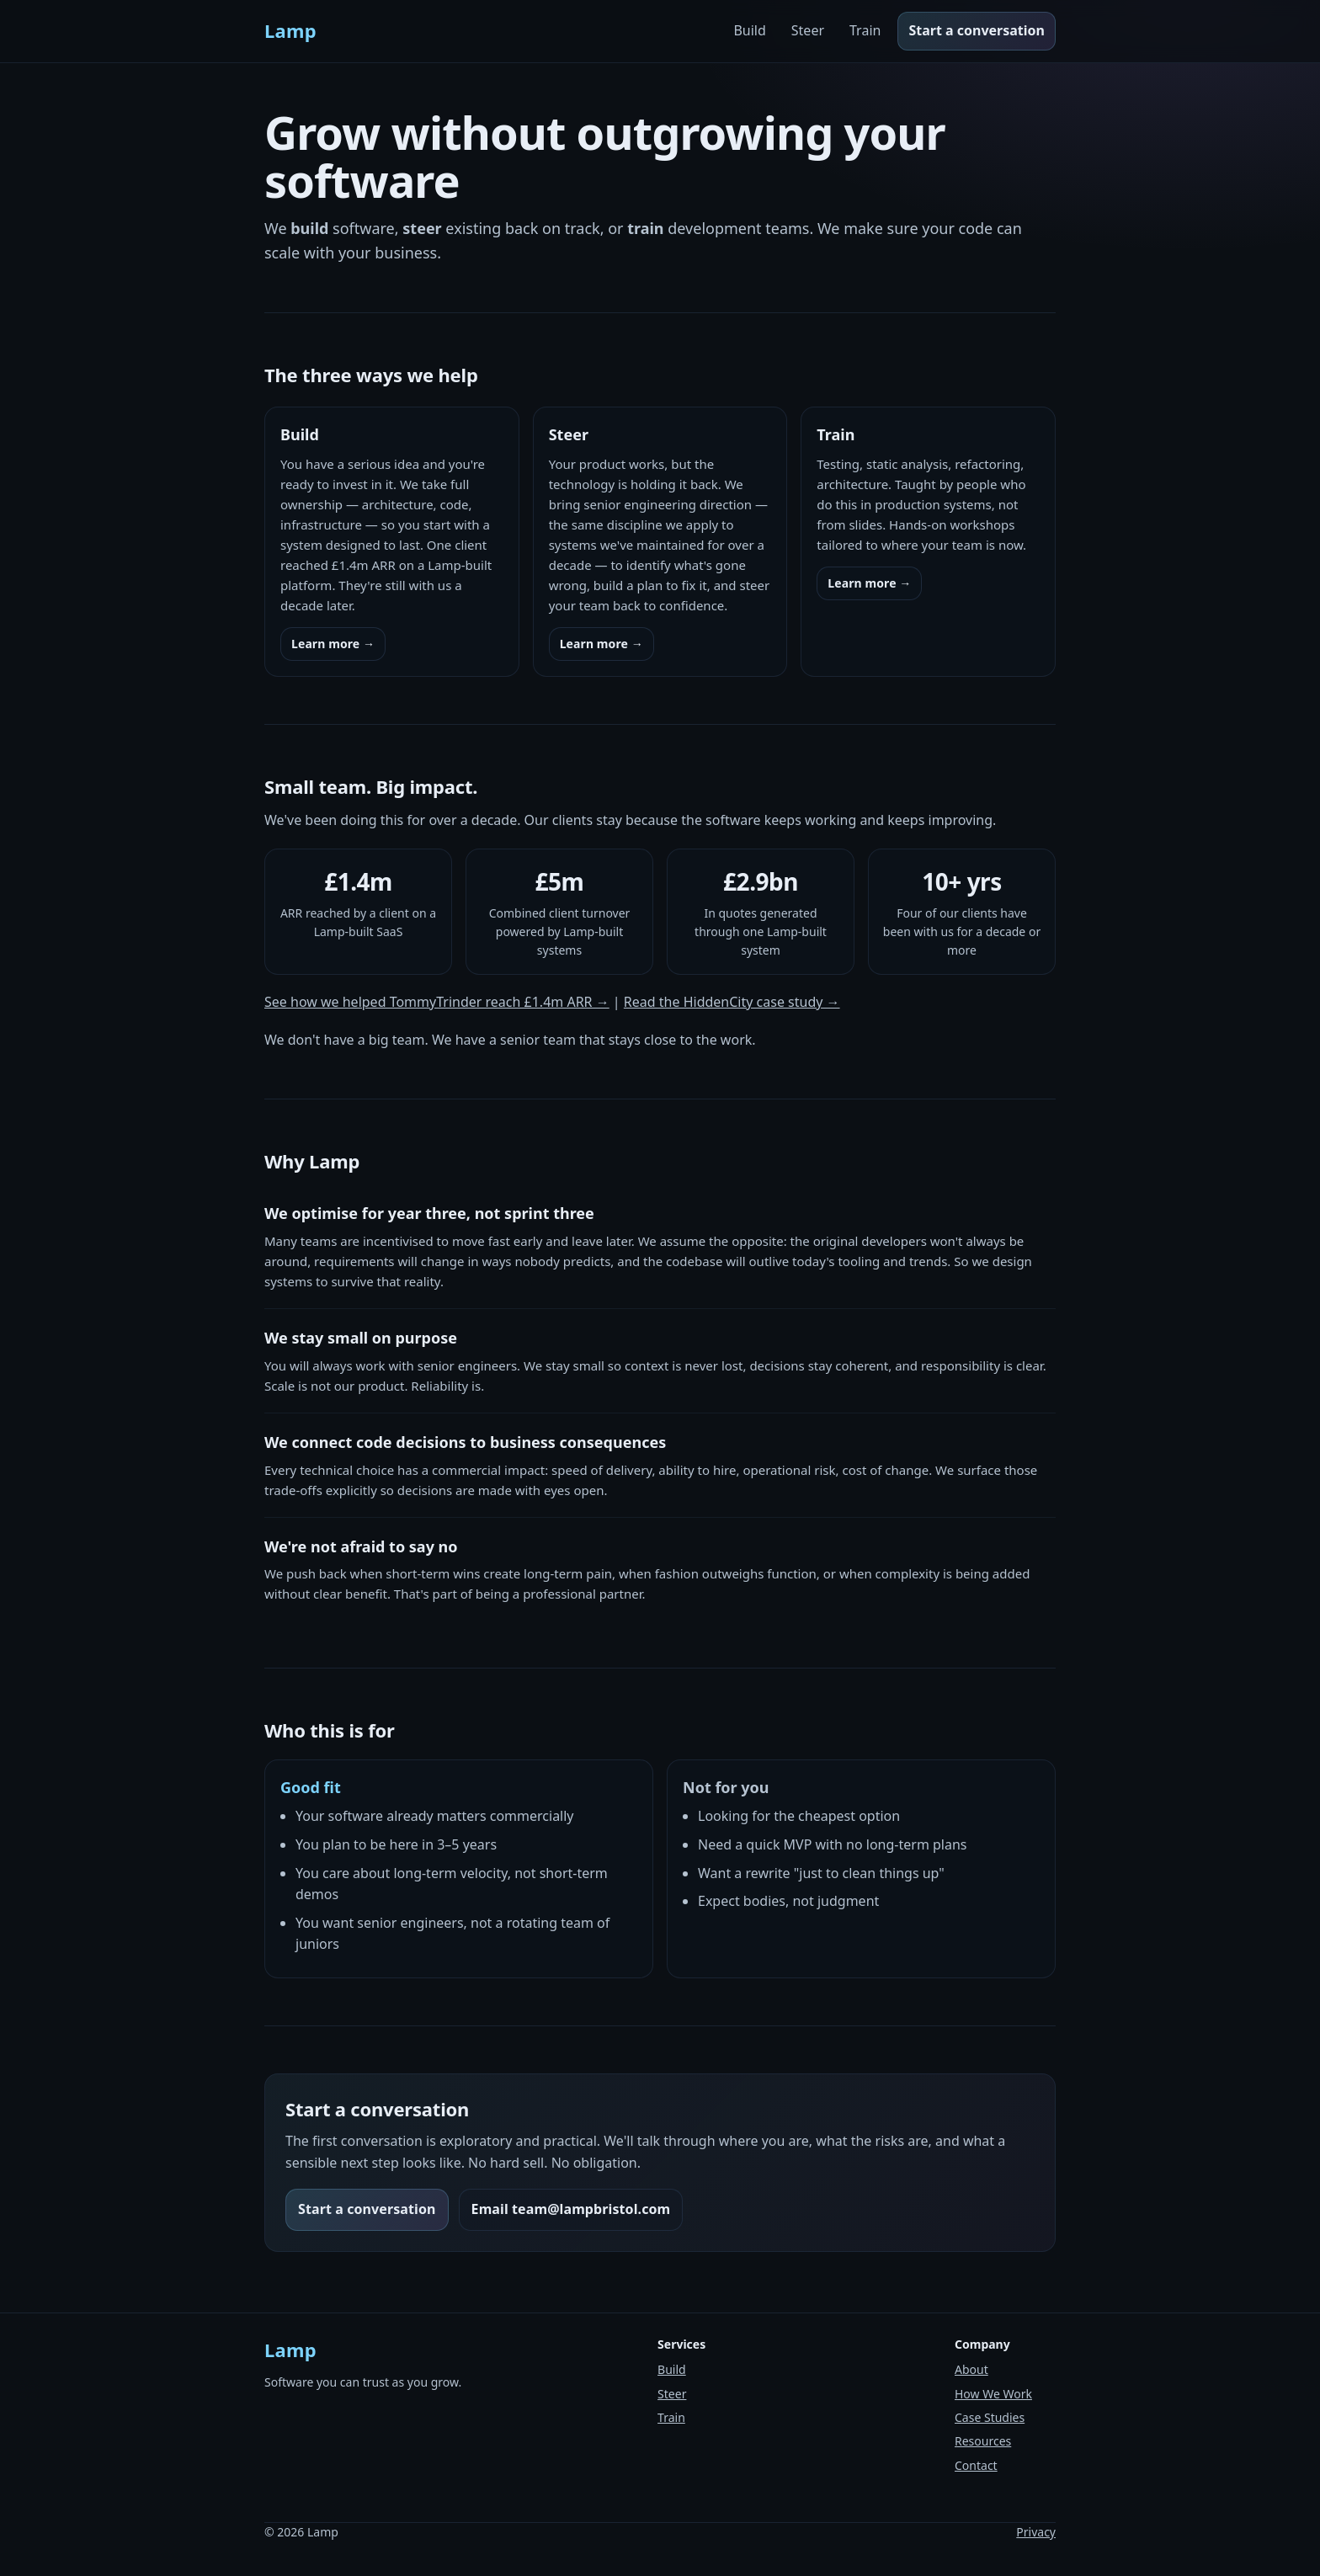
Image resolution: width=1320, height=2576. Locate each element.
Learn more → (333, 644)
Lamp (290, 30)
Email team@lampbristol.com (571, 2209)
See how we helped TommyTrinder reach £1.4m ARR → (436, 1002)
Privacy (1036, 2532)
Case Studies (990, 2417)
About (971, 2369)
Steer (807, 30)
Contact (976, 2465)
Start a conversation (976, 30)
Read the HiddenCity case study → (732, 1002)
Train (865, 30)
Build (749, 30)
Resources (983, 2441)
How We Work (993, 2394)
